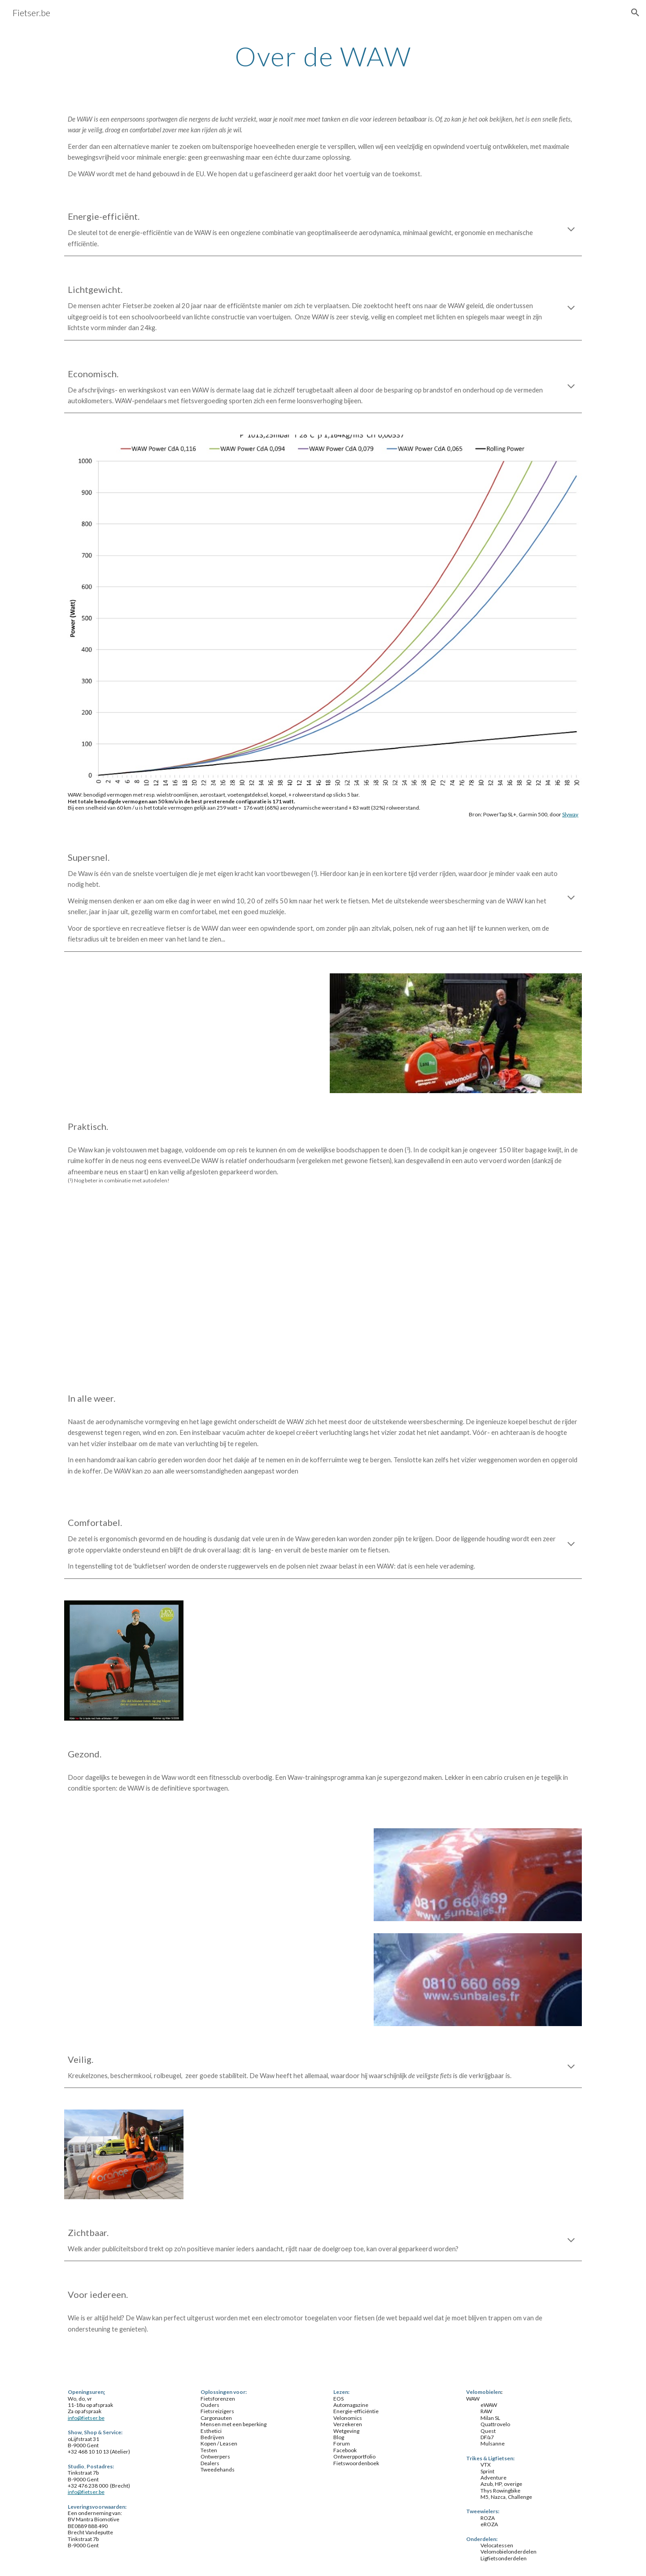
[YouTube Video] (455, 1291)
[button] (635, 12)
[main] (323, 56)
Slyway (570, 814)
